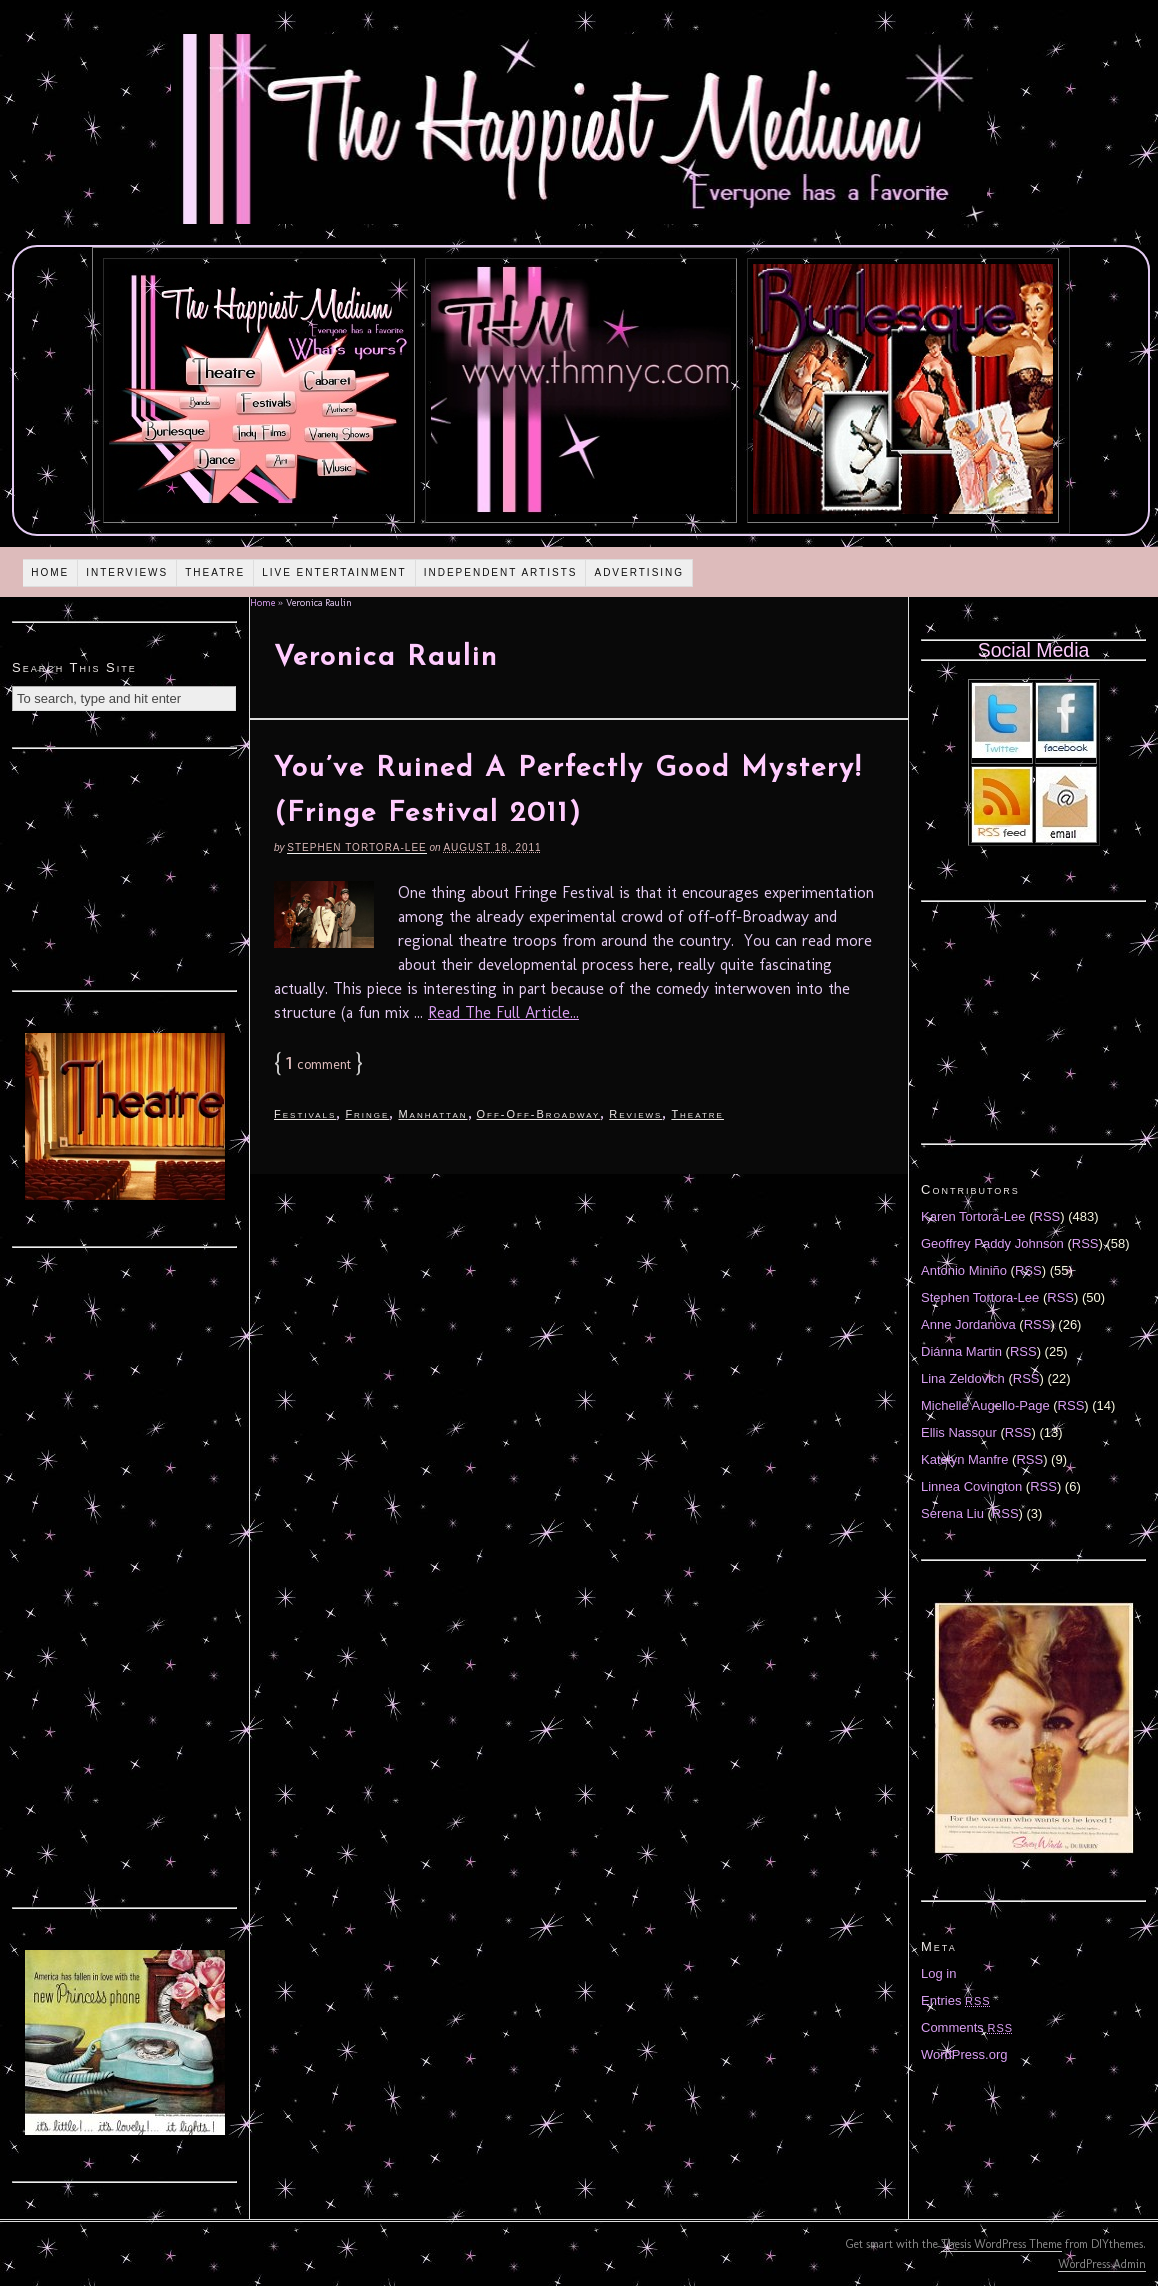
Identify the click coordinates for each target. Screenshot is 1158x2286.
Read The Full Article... (503, 1012)
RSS (1047, 1216)
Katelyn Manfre (964, 1459)
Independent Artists (501, 572)
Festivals (305, 1114)
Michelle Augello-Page (985, 1405)
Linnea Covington (971, 1486)
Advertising (639, 572)
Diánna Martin (961, 1351)
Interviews (127, 572)
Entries (956, 2000)
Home (50, 572)
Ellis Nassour (959, 1432)
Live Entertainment (334, 572)
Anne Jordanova (968, 1324)
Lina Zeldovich (963, 1378)
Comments (967, 2027)
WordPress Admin (1102, 2264)
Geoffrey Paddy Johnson (992, 1243)
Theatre (215, 572)
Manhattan (432, 1114)
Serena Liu (952, 1513)
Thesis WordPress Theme (1001, 2244)
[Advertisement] (125, 867)
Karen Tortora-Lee (973, 1216)
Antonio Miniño (964, 1270)
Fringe (367, 1114)
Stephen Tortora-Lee (356, 847)
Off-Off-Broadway (539, 1114)
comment (318, 1064)
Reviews (635, 1114)
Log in (938, 1973)
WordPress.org (964, 2054)
